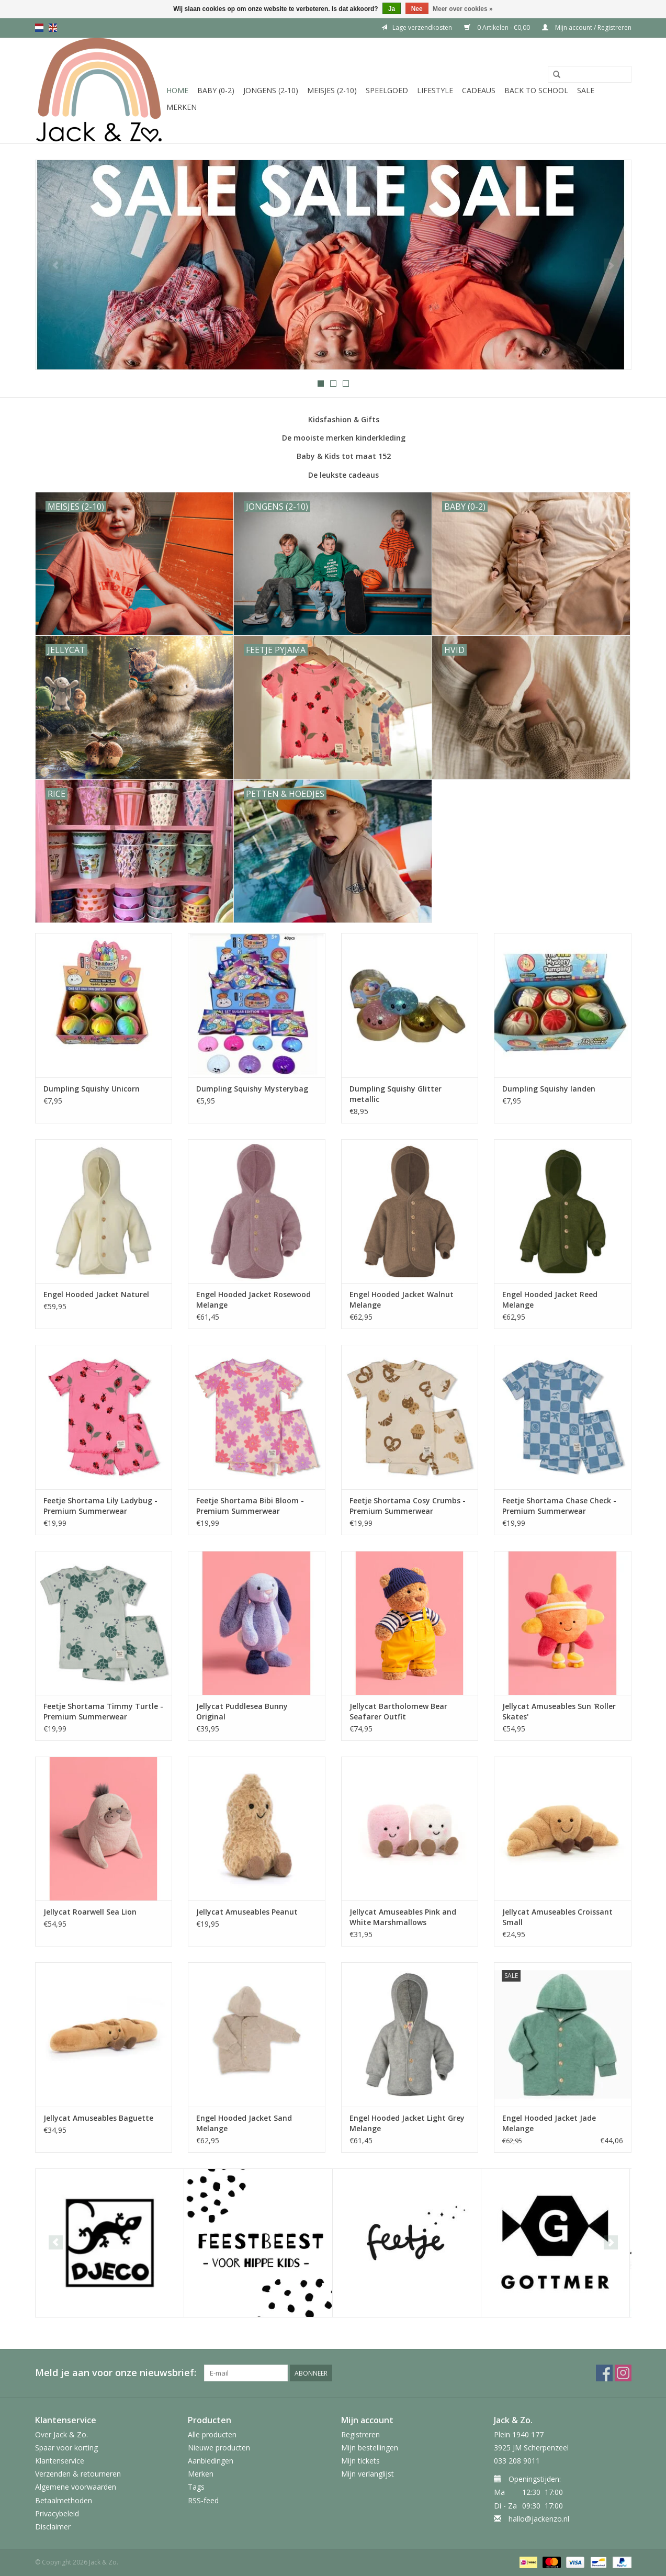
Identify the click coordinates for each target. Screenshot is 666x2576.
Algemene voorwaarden (75, 2487)
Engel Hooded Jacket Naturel (96, 1294)
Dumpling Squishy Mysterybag (252, 1089)
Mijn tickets (360, 2461)
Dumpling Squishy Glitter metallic (395, 1094)
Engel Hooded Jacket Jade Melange (549, 2123)
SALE (585, 90)
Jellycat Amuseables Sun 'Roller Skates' (559, 1711)
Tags (196, 2487)
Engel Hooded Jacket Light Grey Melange (407, 2123)
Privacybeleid (57, 2513)
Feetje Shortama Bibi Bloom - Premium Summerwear (250, 1505)
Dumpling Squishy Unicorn (91, 1089)
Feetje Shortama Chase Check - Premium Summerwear (559, 1505)
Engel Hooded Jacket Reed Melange (549, 1299)
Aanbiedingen (210, 2461)
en (53, 28)
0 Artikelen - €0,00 (498, 27)
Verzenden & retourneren (78, 2474)
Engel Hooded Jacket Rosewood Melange (253, 1299)
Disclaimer (53, 2527)
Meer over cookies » (463, 9)
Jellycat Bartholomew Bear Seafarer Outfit (398, 1711)
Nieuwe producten (219, 2448)
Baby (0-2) (215, 90)
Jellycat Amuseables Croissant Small (557, 1917)
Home (177, 90)
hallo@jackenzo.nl (539, 2519)
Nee (417, 9)
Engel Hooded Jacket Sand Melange (244, 2123)
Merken (181, 107)
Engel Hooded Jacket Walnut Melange (401, 1299)
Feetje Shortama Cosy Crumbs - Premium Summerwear (407, 1505)
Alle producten (212, 2434)
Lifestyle (435, 90)
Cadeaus (478, 90)
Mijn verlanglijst (367, 2474)
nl (39, 28)
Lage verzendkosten (416, 27)
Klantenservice (59, 2461)
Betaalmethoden (63, 2500)
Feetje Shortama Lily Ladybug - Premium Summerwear (100, 1505)
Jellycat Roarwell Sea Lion (90, 1912)
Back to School (536, 90)
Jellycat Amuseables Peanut (247, 1912)
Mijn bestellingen (369, 2448)
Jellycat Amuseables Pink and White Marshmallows (402, 1917)
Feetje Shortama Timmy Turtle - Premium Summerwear (103, 1711)
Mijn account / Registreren (586, 27)
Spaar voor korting (66, 2448)
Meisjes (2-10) (332, 90)
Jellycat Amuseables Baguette (98, 2118)
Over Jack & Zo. (61, 2434)
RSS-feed (203, 2500)
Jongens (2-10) (270, 90)
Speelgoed (387, 90)
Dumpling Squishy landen (548, 1089)
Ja (391, 9)
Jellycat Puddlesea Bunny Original (242, 1711)
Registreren (360, 2434)
